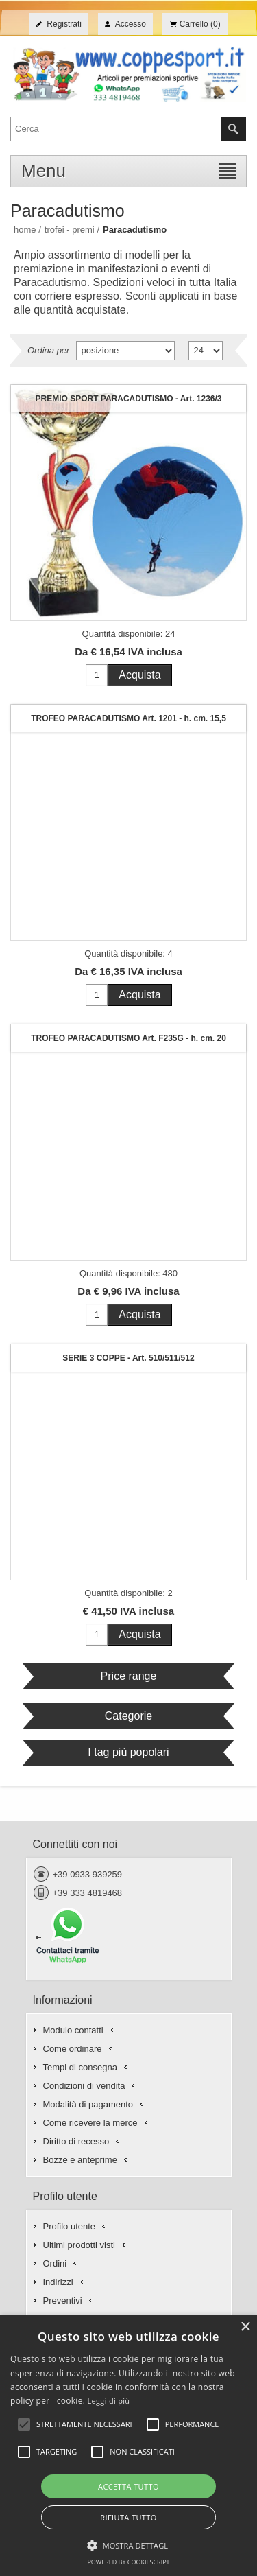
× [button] (245, 2327)
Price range (129, 1676)
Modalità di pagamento (88, 2104)
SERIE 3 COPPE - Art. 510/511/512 (128, 1358)
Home (25, 229)
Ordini (55, 2263)
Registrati (64, 24)
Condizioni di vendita (84, 2086)
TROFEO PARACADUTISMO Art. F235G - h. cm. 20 (128, 1038)
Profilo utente (69, 2226)
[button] (129, 2544)
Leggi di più (109, 2401)
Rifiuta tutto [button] (128, 2517)
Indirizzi (58, 2282)
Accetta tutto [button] (128, 2486)
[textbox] (115, 129)
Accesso (130, 24)
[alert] (128, 2445)
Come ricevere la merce (90, 2123)
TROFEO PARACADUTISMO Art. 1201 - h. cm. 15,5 (128, 718)
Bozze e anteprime (80, 2160)
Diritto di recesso (76, 2141)
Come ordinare (72, 2049)
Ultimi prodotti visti (79, 2245)
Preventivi (62, 2300)
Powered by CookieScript (128, 2561)
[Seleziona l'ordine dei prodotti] (125, 350)
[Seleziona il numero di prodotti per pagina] (205, 350)
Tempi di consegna (80, 2067)
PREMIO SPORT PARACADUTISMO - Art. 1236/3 (128, 398)
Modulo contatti (73, 2030)
